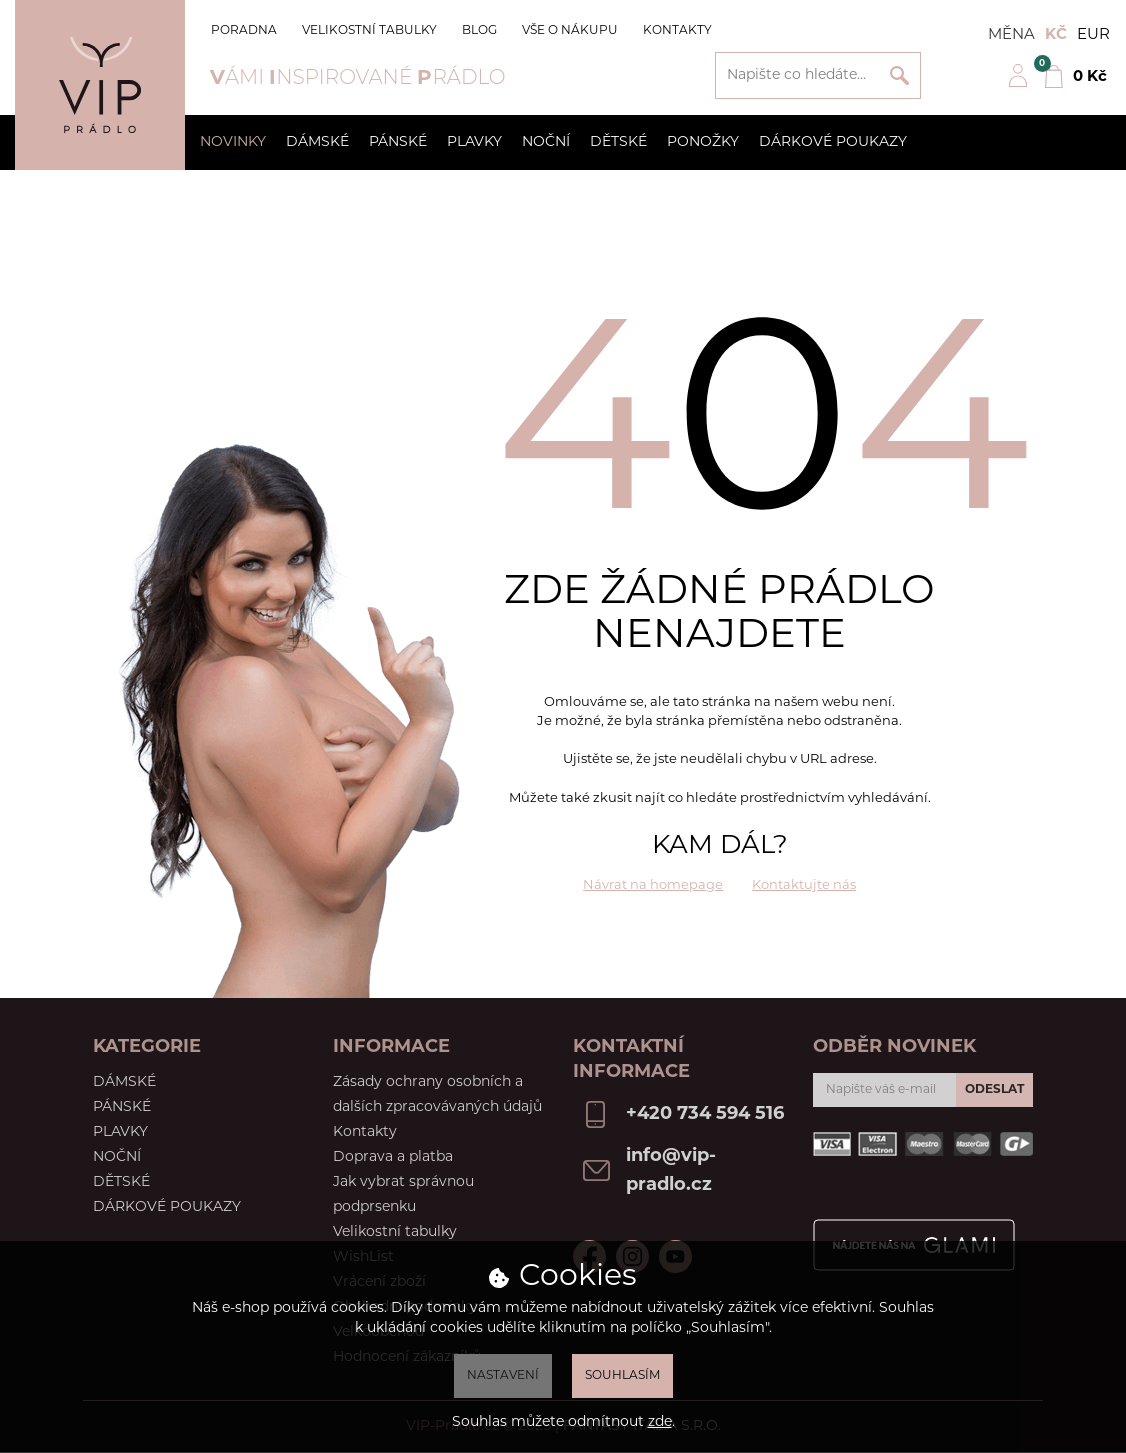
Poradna (244, 31)
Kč (1056, 35)
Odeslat (994, 1090)
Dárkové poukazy (833, 142)
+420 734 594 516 (705, 1114)
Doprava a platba (393, 1157)
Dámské (317, 142)
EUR (1093, 35)
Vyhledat (899, 75)
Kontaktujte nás (804, 885)
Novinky (233, 142)
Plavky (474, 142)
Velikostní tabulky (369, 31)
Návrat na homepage (653, 885)
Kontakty (677, 31)
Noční (546, 142)
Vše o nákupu (570, 31)
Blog (479, 31)
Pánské (398, 142)
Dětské (618, 142)
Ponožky (703, 142)
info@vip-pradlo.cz (671, 1171)
